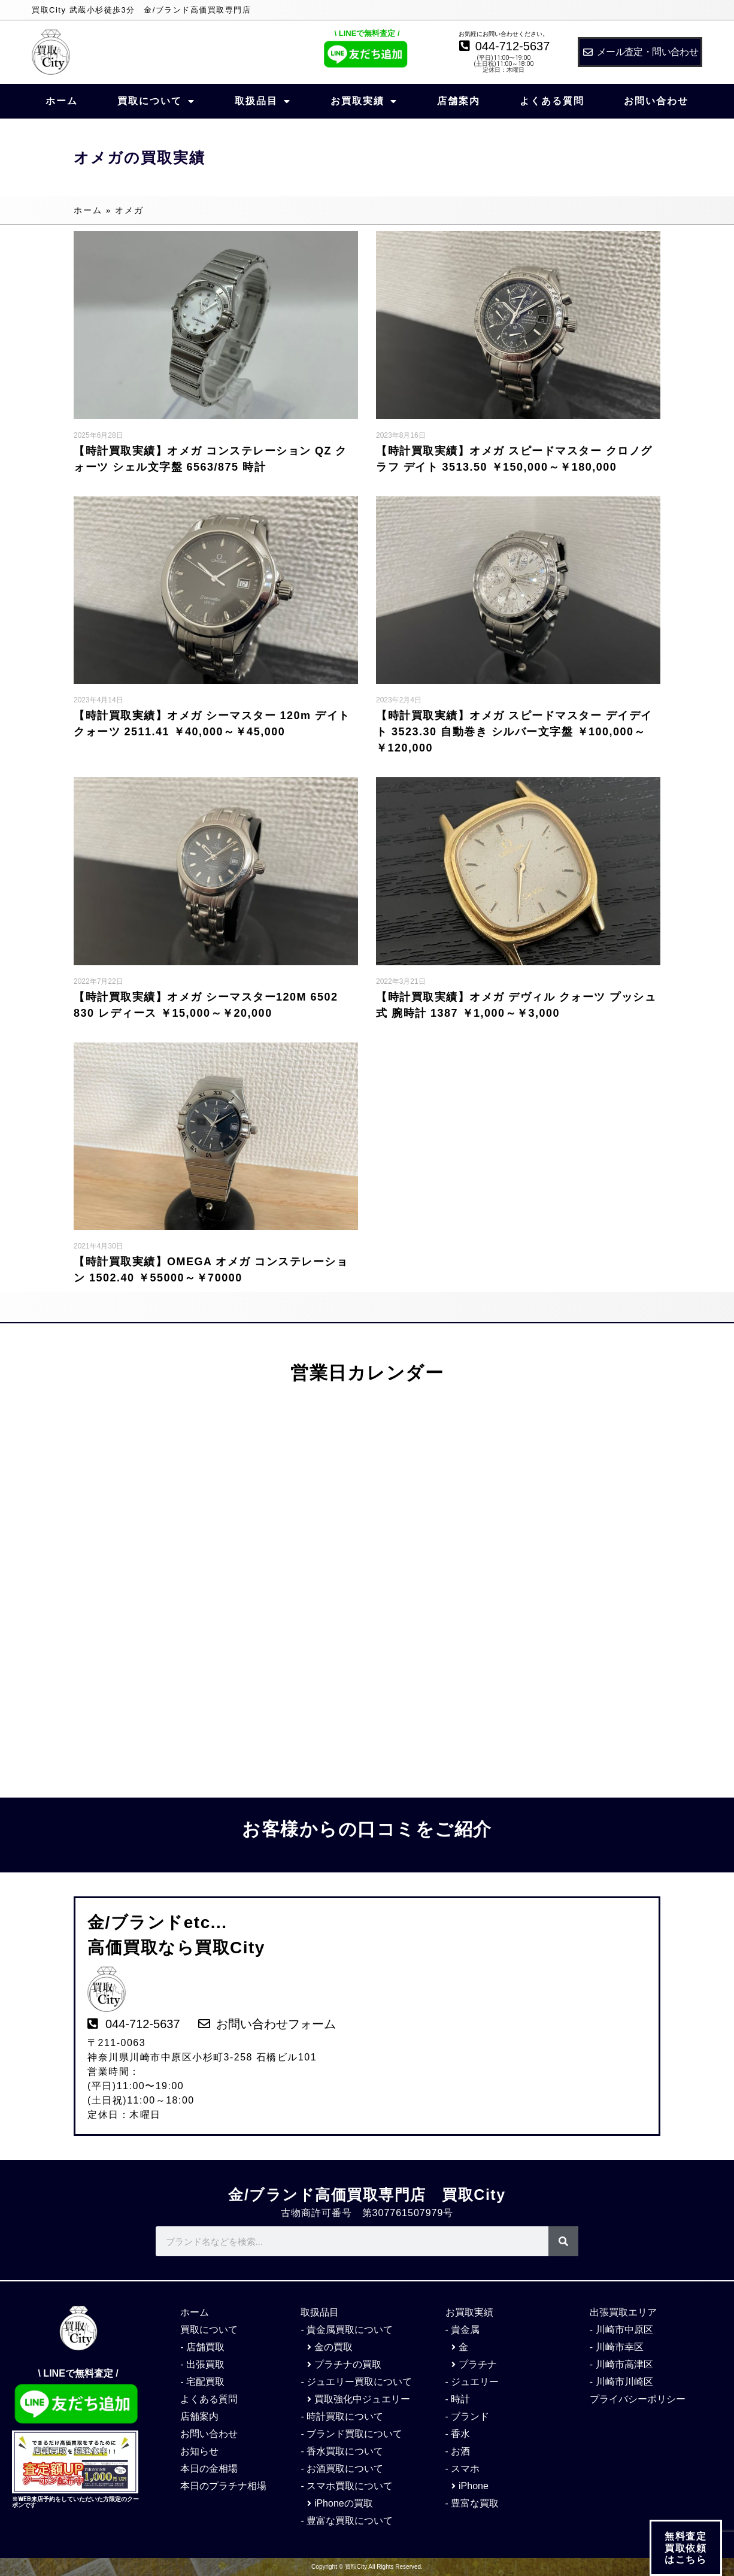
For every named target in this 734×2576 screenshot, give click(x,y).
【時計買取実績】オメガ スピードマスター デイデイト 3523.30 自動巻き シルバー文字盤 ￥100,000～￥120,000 (514, 732)
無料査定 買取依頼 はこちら (685, 2547)
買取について (156, 101)
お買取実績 (364, 101)
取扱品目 (263, 101)
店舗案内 (458, 101)
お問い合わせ (656, 101)
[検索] (563, 2241)
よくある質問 (552, 101)
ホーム (62, 101)
